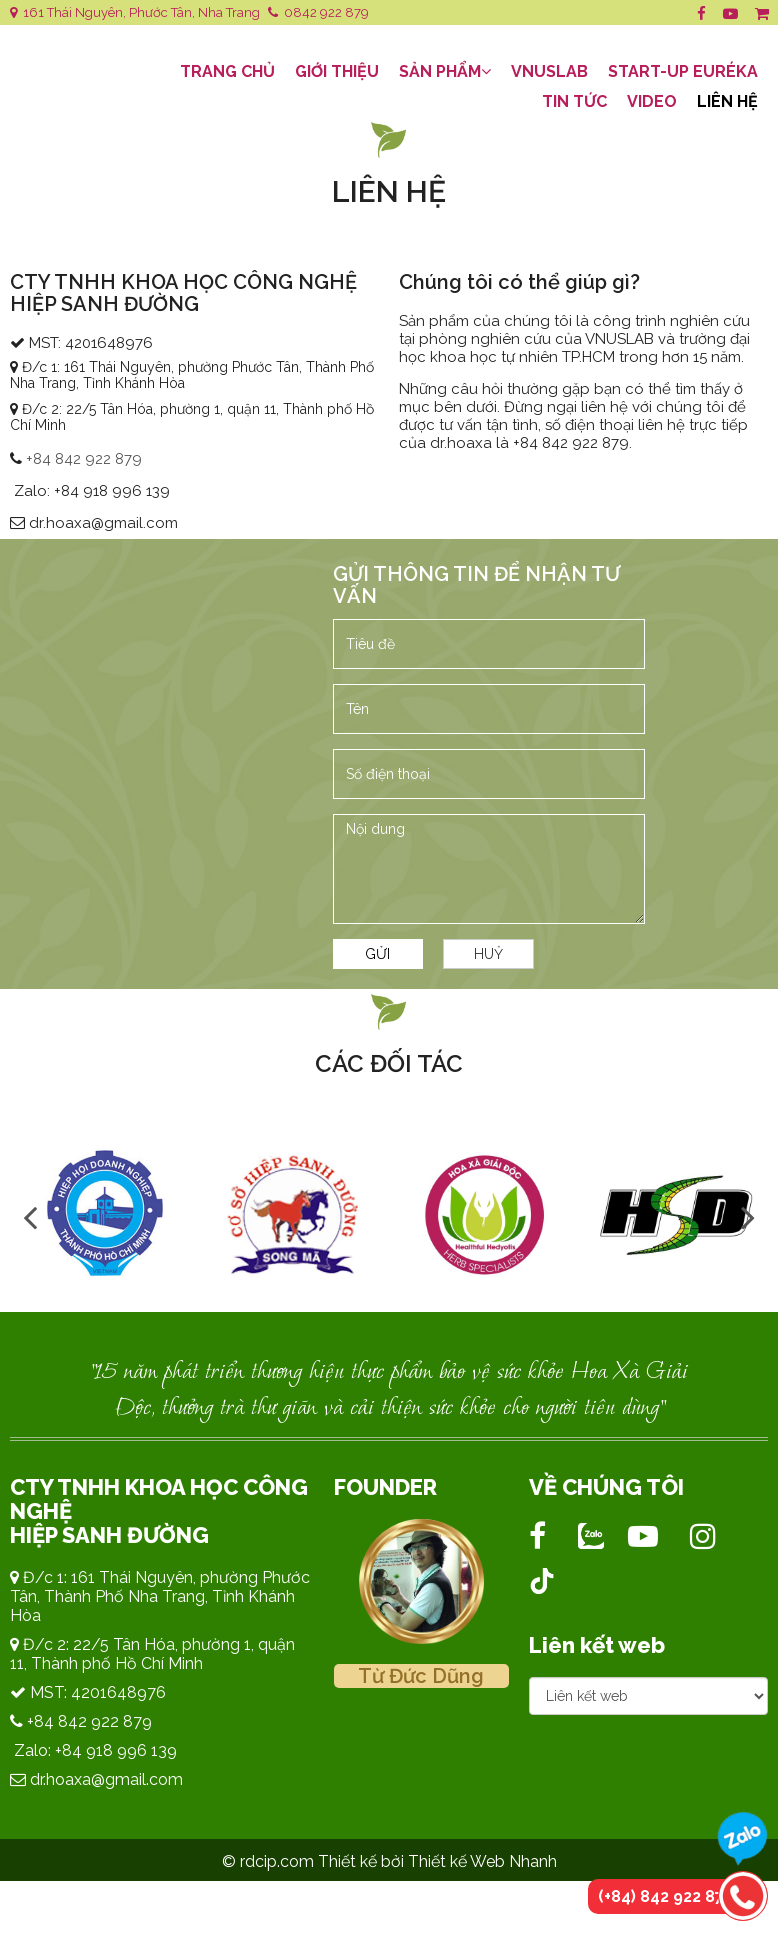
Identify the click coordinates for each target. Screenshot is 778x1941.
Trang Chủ (227, 71)
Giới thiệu (337, 71)
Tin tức (574, 101)
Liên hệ (727, 101)
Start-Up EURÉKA (683, 71)
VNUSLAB (549, 71)
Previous (30, 1216)
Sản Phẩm (445, 71)
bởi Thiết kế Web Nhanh (469, 1861)
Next (748, 1216)
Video (652, 101)
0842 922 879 (318, 12)
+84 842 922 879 (84, 459)
